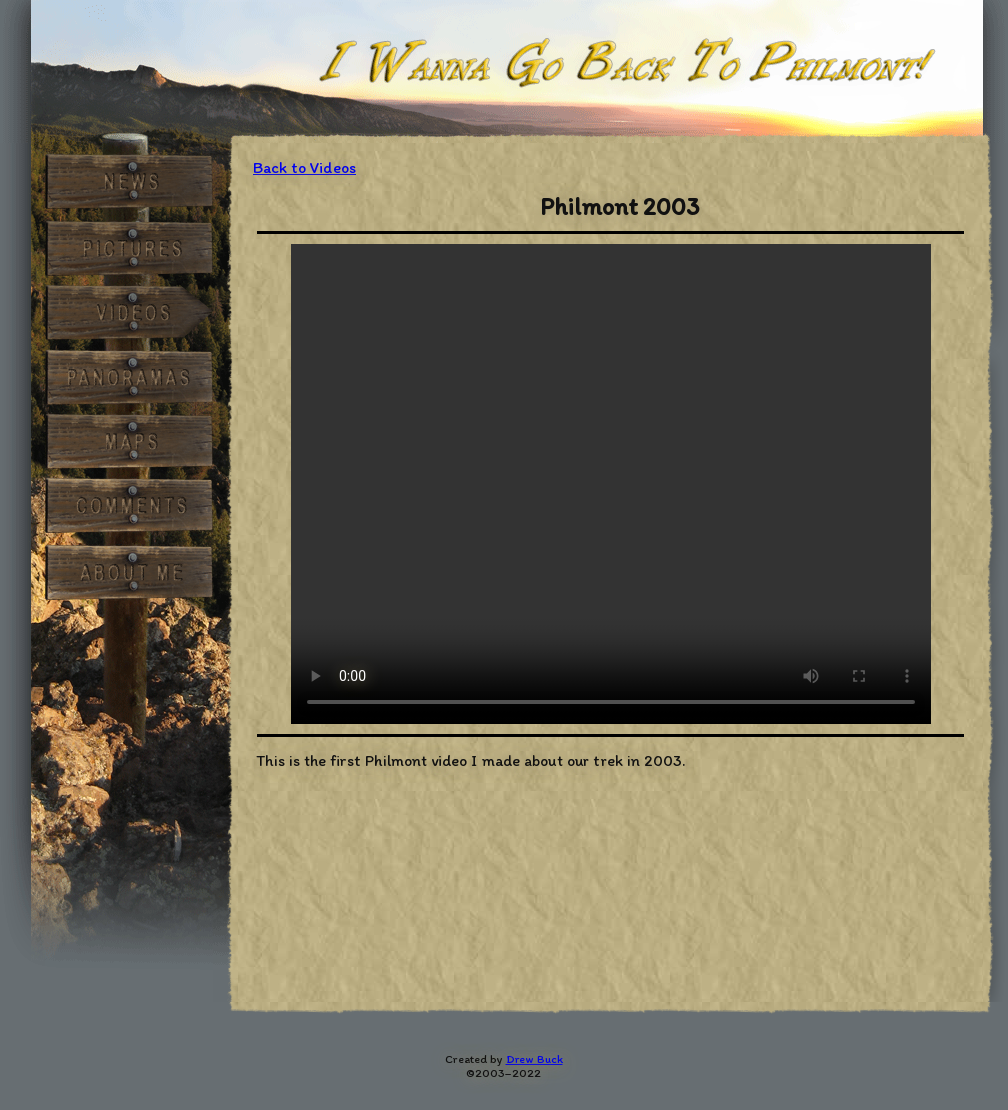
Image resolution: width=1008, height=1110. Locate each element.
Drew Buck (534, 1059)
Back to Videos (304, 167)
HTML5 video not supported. (611, 484)
